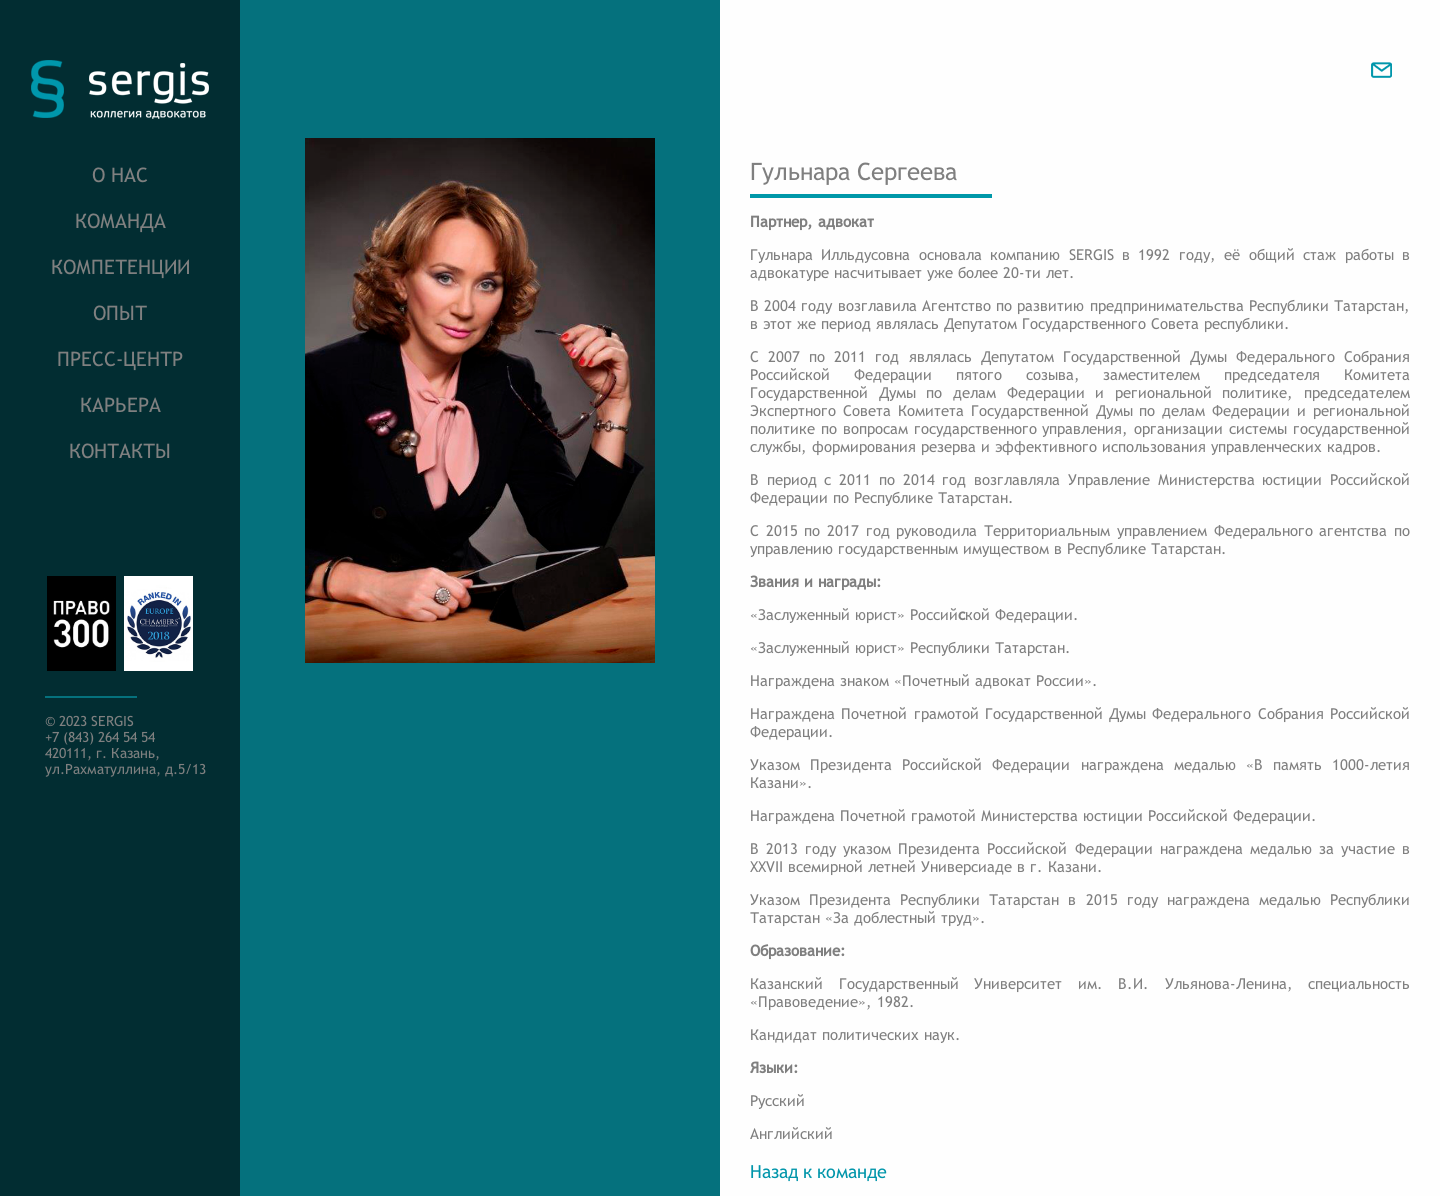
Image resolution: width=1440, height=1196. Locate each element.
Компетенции (120, 266)
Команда (120, 220)
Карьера (120, 404)
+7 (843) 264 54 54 (100, 737)
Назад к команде (818, 1171)
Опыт (120, 312)
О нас (120, 174)
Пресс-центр (120, 358)
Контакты (120, 450)
